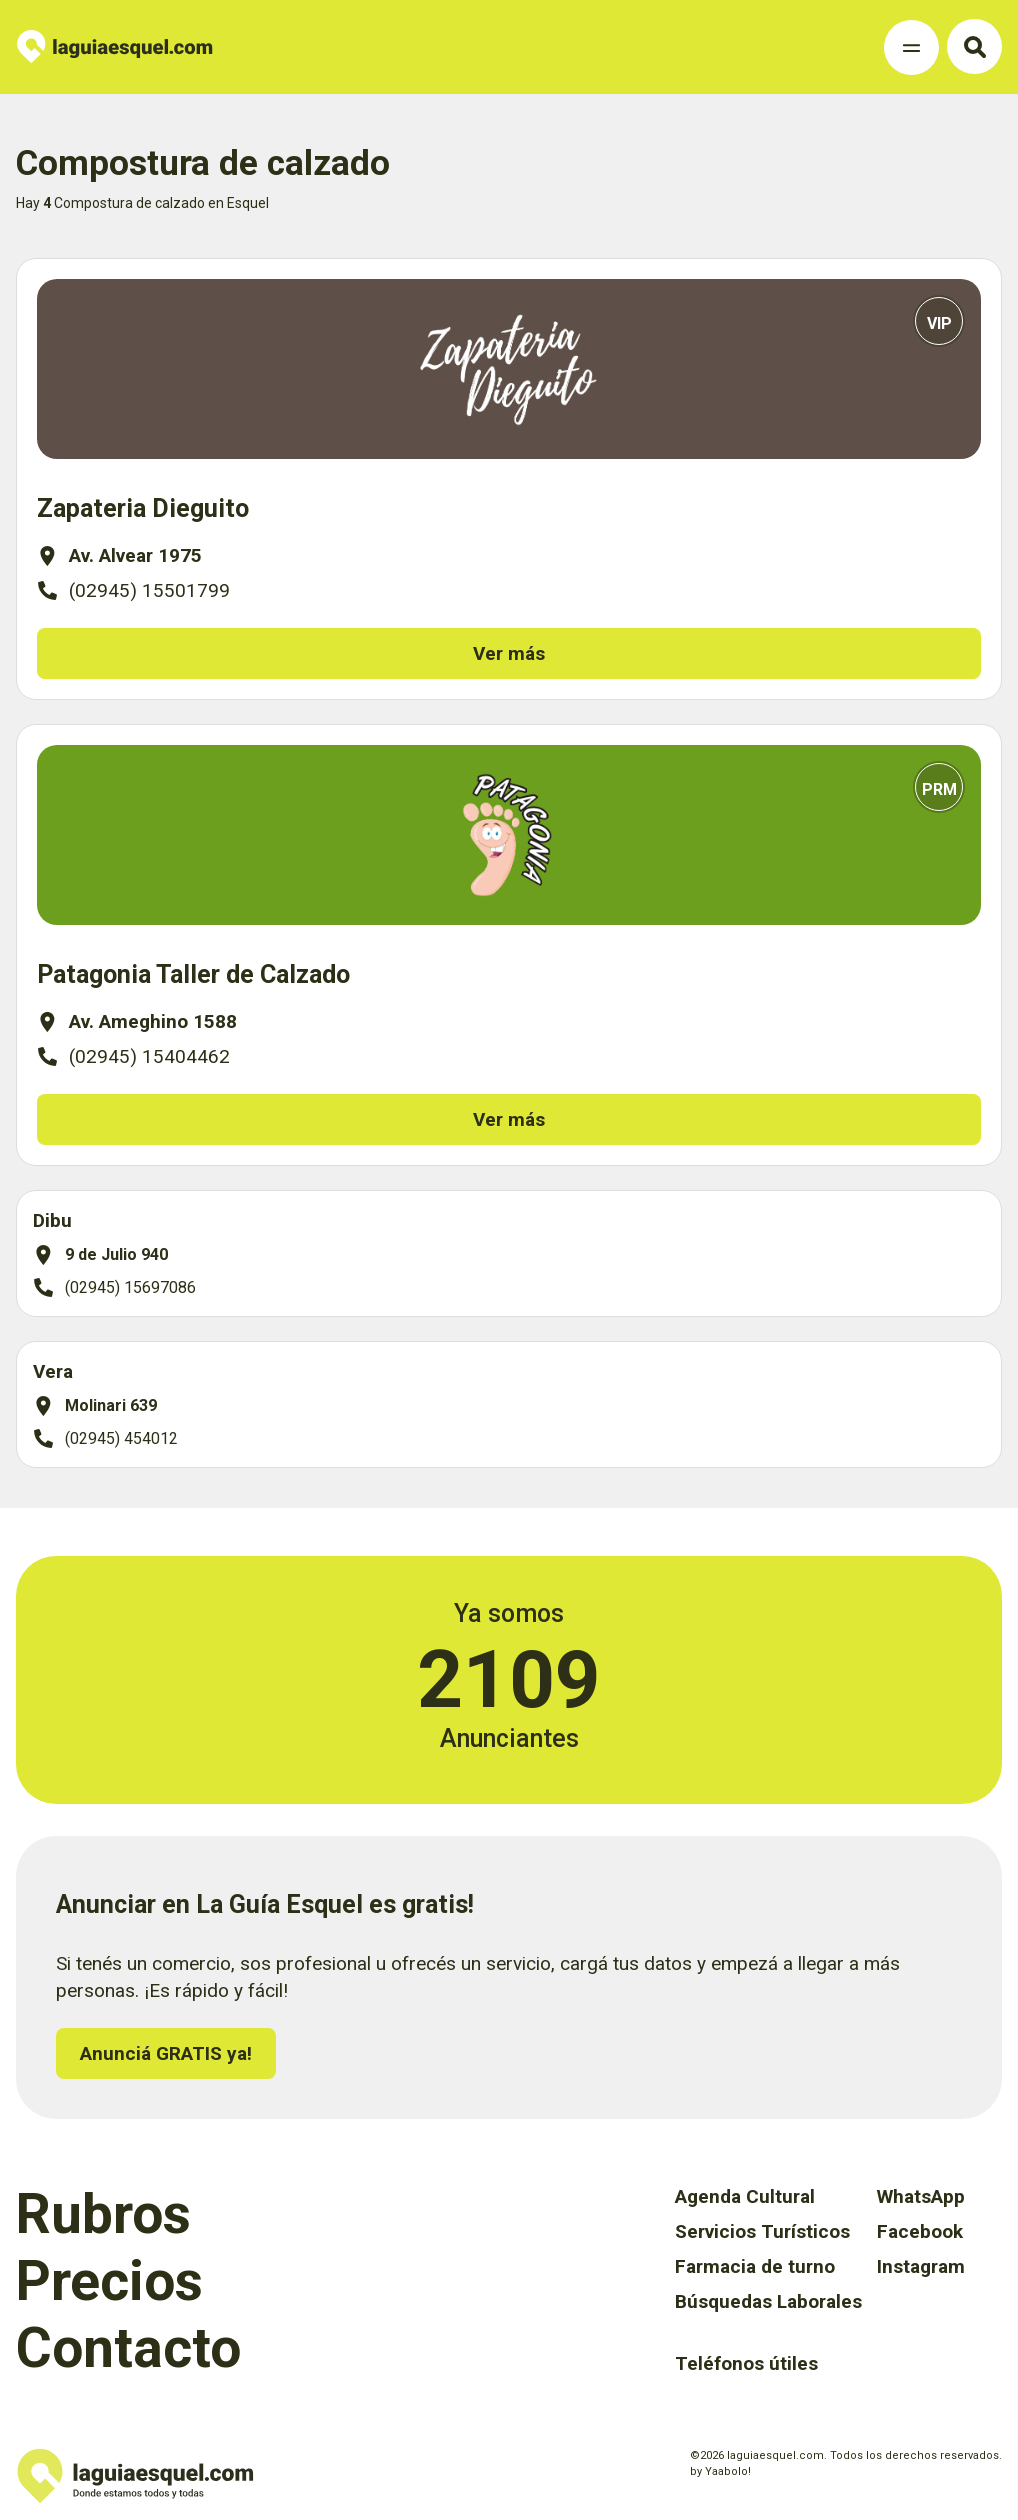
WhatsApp (921, 2196)
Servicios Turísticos (762, 2231)
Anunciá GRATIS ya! (166, 2053)
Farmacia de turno (755, 2266)
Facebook (920, 2231)
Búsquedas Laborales (768, 2301)
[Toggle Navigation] (911, 47)
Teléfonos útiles (746, 2363)
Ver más (509, 653)
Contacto (128, 2348)
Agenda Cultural (745, 2196)
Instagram (921, 2266)
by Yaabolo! (720, 2471)
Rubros (103, 2214)
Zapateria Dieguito (143, 508)
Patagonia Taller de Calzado (193, 974)
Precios (109, 2281)
